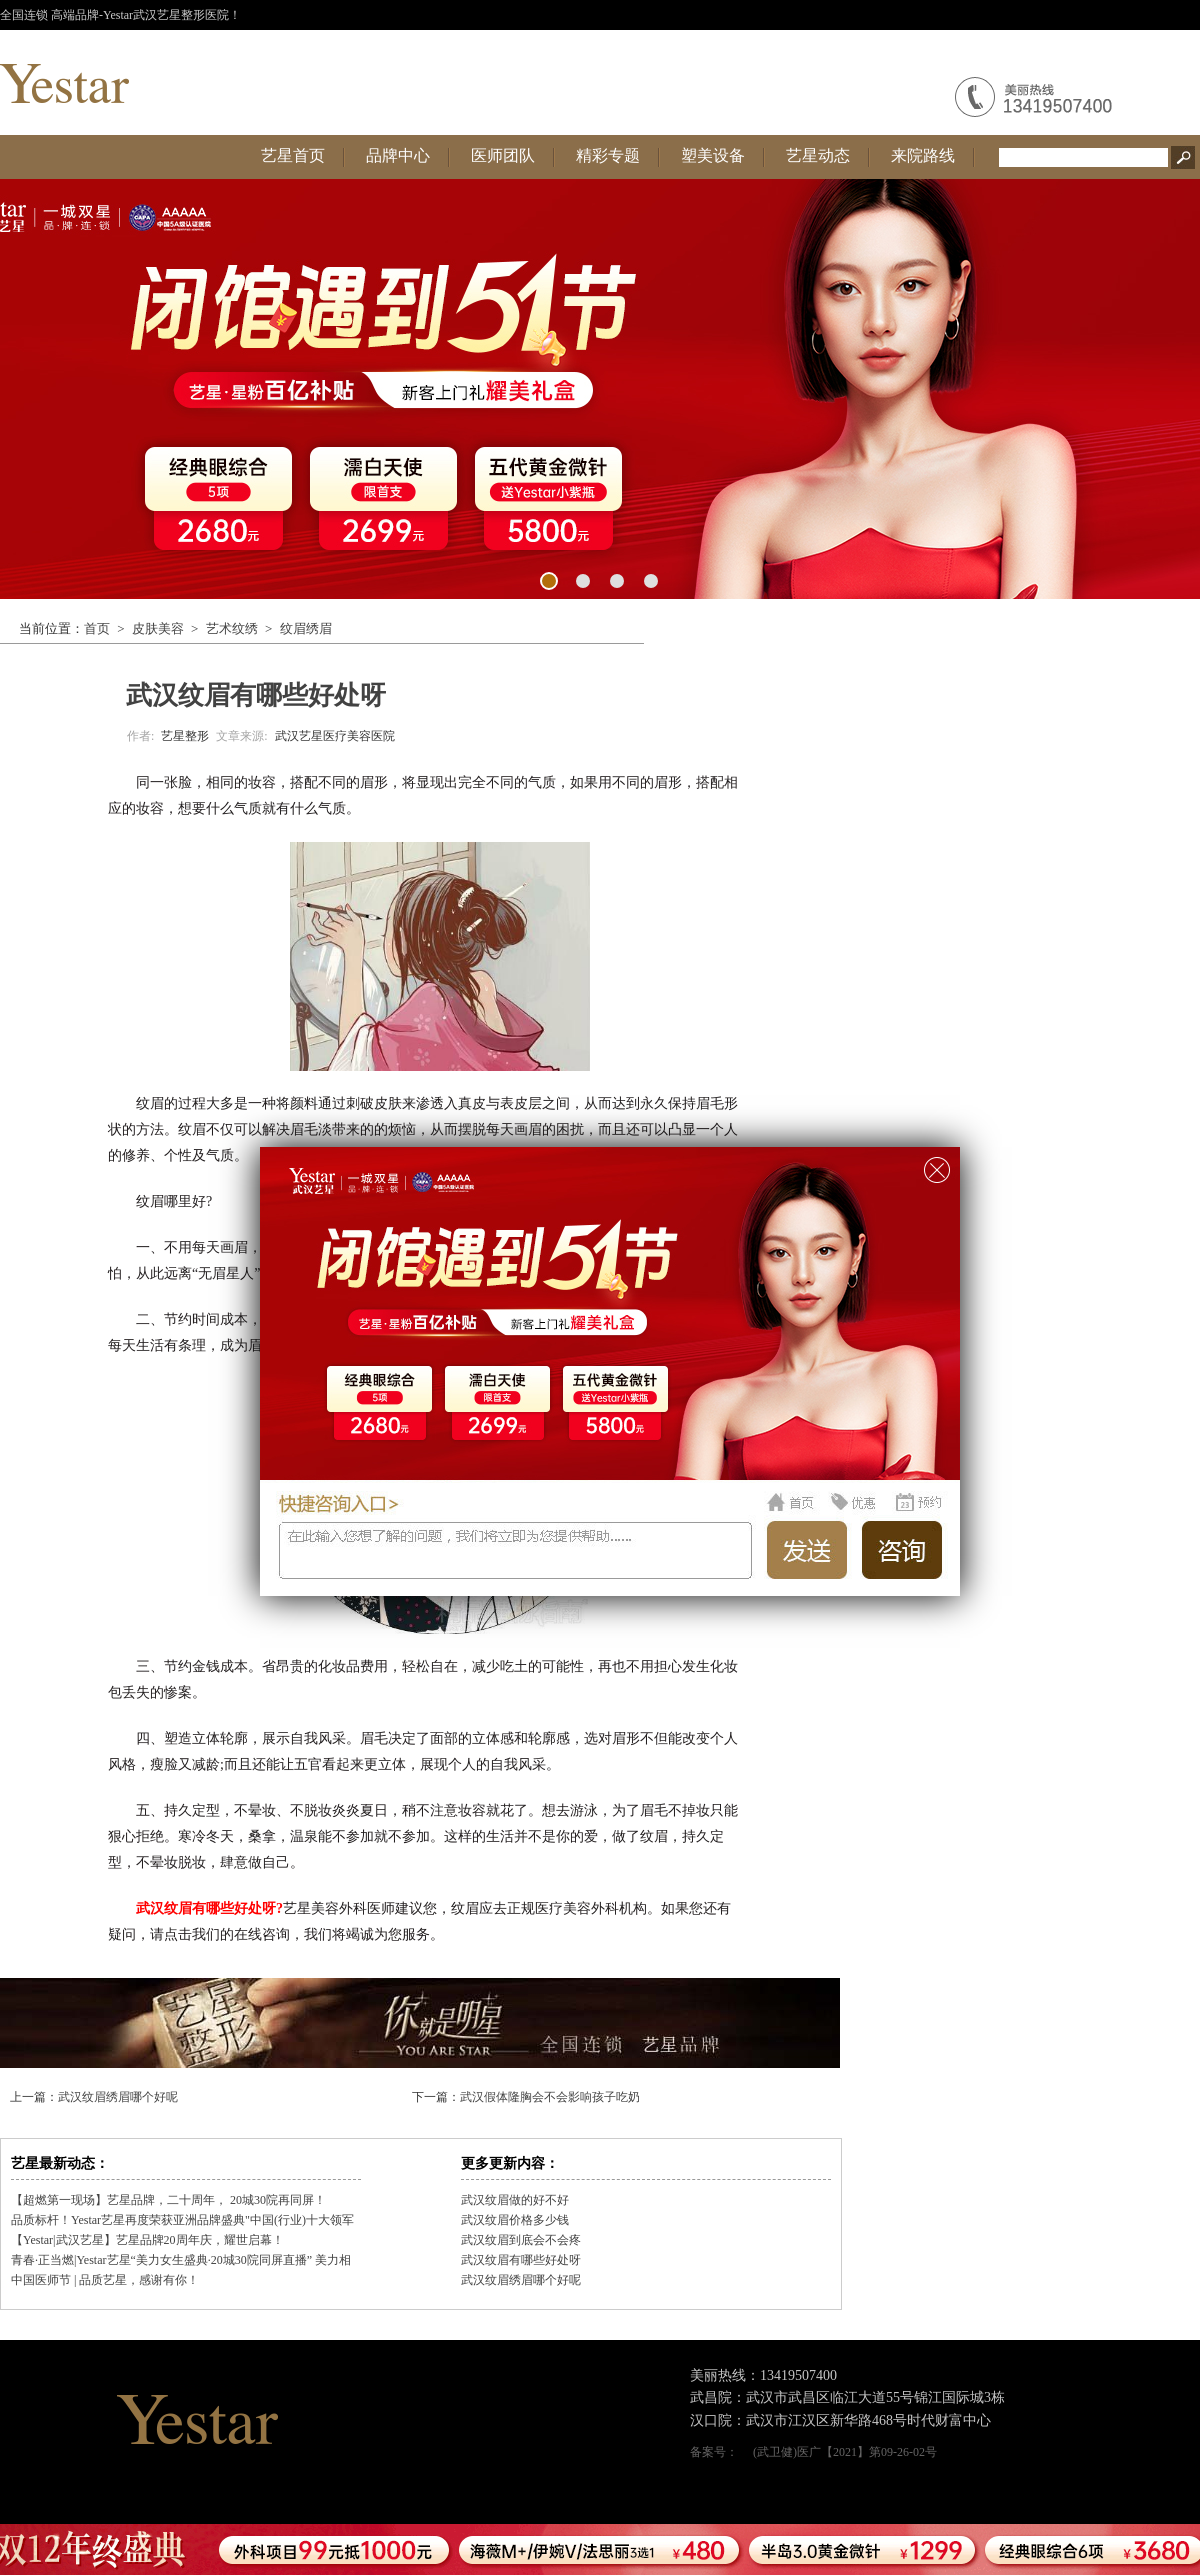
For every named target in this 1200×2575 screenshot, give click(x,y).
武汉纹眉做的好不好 (515, 2200)
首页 (97, 628)
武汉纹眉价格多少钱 (515, 2220)
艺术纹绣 (232, 628)
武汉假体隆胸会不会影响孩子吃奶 (550, 2097)
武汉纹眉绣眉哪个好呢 (118, 2097)
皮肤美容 (158, 628)
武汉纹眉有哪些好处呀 (521, 2260)
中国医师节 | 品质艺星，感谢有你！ (105, 2280)
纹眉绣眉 (306, 628)
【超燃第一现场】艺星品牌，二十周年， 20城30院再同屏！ (168, 2200)
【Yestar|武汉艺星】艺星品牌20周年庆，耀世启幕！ (147, 2240)
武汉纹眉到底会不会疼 (521, 2240)
